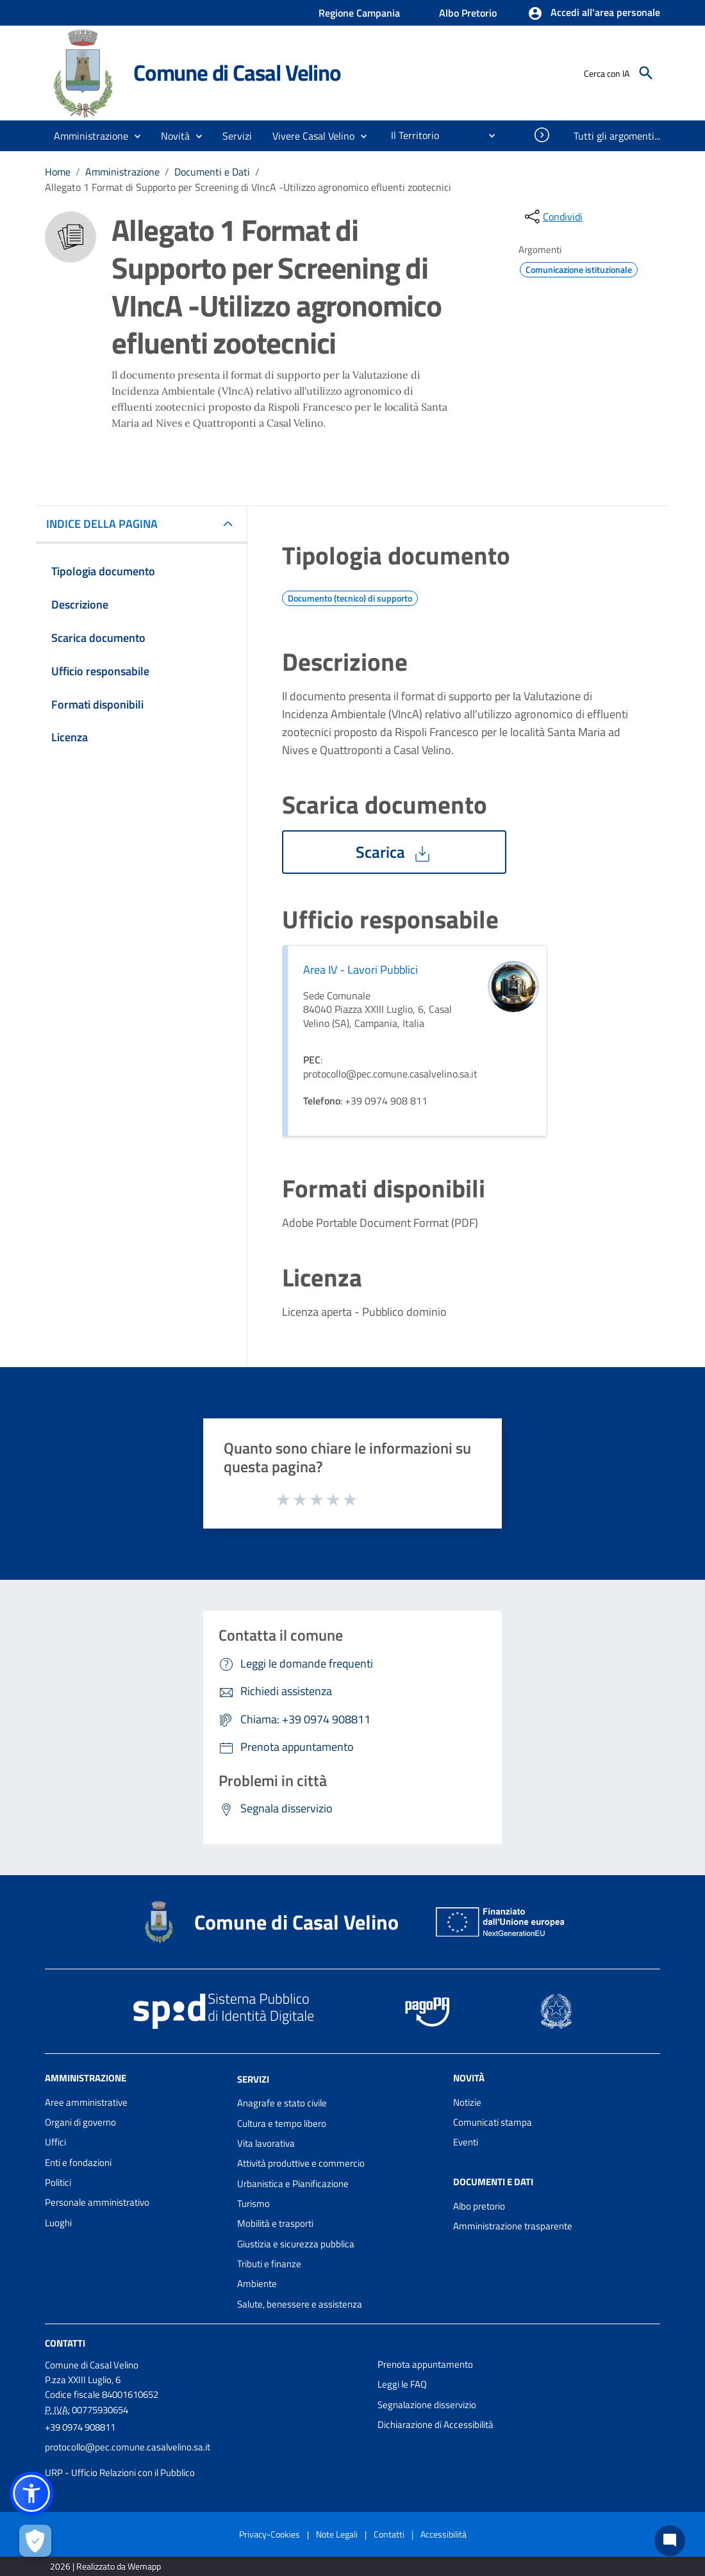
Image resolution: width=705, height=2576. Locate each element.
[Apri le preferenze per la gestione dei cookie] (35, 2541)
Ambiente (257, 2283)
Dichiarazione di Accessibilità (435, 2424)
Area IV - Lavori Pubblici (360, 969)
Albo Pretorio (468, 13)
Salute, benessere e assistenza (299, 2304)
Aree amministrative (86, 2102)
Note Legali (337, 2534)
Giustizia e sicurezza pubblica (295, 2243)
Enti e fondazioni (78, 2162)
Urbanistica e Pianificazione (293, 2183)
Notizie (467, 2102)
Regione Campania (359, 13)
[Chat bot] (670, 2541)
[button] (593, 13)
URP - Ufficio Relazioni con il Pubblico (120, 2472)
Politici (58, 2182)
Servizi (253, 2078)
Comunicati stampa (492, 2122)
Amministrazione (122, 171)
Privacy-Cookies (269, 2534)
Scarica (394, 852)
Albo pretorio (479, 2206)
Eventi (465, 2142)
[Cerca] (646, 73)
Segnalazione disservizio (426, 2404)
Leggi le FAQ (402, 2384)
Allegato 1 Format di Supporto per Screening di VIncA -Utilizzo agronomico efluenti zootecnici (248, 187)
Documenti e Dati (212, 171)
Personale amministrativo (97, 2202)
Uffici (55, 2142)
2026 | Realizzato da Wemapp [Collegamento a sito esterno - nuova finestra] (105, 2566)
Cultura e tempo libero (281, 2123)
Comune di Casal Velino (237, 72)
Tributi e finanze (269, 2263)
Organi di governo (80, 2122)
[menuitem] (410, 135)
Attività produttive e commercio (301, 2163)
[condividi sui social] (552, 216)
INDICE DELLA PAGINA (107, 523)
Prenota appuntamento (425, 2364)
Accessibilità (443, 2534)
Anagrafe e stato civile (282, 2103)
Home (57, 171)
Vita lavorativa (266, 2143)
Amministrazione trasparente (512, 2226)
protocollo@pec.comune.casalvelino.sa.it (127, 2447)
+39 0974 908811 (80, 2427)
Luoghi (58, 2222)
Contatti (65, 2343)
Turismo (253, 2203)
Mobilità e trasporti (275, 2223)
